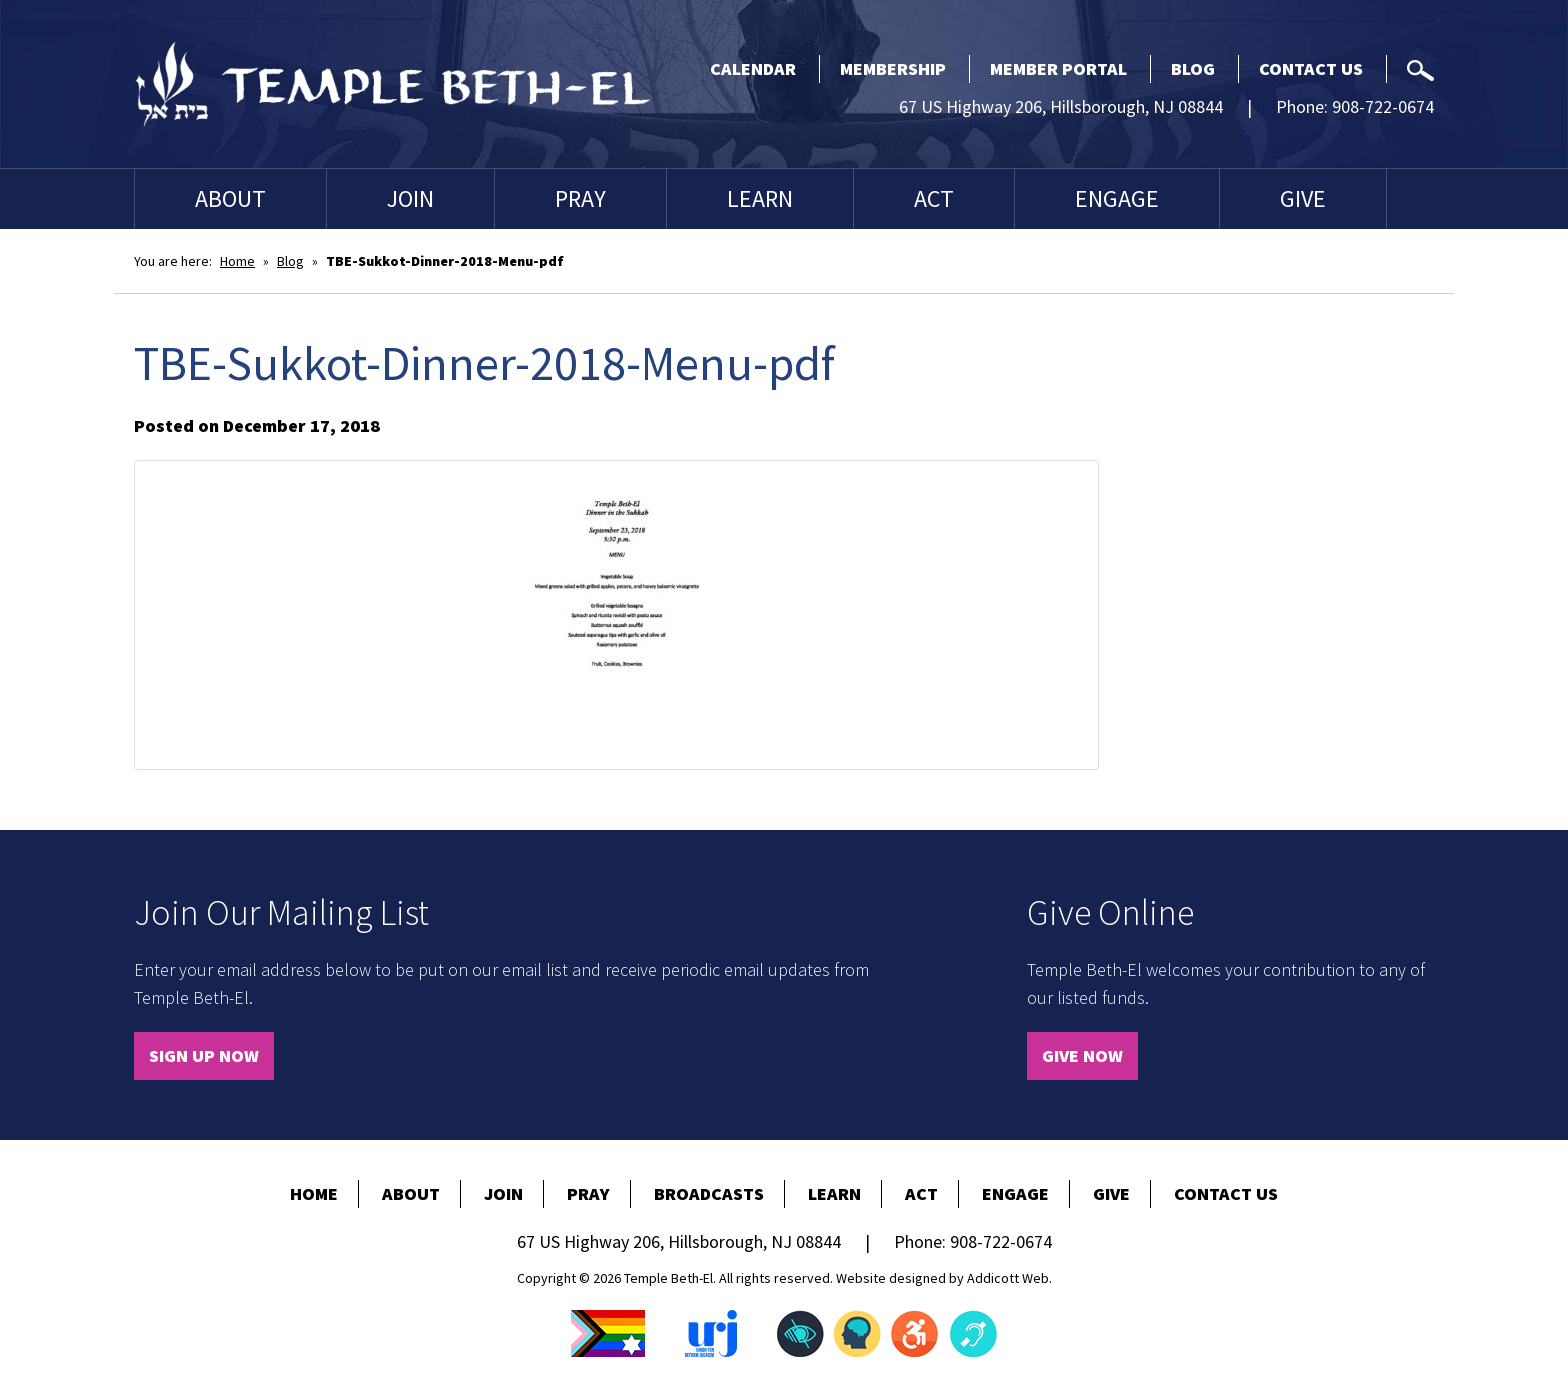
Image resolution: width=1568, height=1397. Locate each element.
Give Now (1082, 1055)
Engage (1117, 198)
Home (237, 261)
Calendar (753, 68)
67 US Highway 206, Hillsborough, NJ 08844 (1061, 106)
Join (410, 198)
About (230, 198)
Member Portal (1058, 68)
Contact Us (1311, 68)
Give (1303, 198)
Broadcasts (709, 1193)
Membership (893, 68)
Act (934, 198)
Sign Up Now (204, 1055)
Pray (580, 198)
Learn (760, 198)
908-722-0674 (1383, 106)
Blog (1193, 68)
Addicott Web (1008, 1278)
